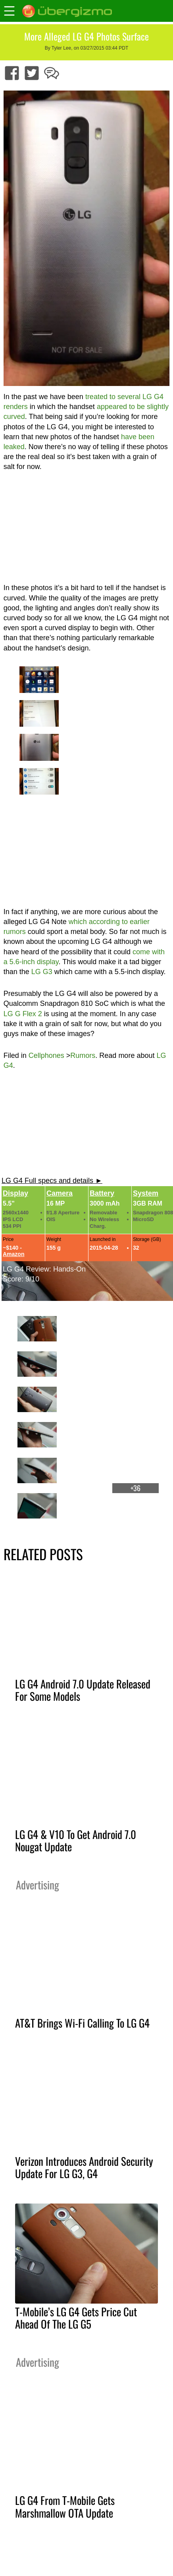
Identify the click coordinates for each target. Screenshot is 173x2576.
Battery (102, 1193)
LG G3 (41, 972)
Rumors (82, 1055)
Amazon (13, 1254)
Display (15, 1193)
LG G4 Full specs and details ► (52, 1181)
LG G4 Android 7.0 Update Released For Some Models (82, 1690)
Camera (59, 1193)
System (145, 1193)
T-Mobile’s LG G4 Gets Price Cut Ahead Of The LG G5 (76, 2318)
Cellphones (46, 1055)
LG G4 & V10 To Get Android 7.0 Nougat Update (75, 1840)
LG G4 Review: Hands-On (44, 1269)
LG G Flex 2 (23, 1014)
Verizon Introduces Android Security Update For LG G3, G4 (84, 2167)
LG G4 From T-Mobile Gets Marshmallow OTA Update (65, 2506)
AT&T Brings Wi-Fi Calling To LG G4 (82, 2023)
